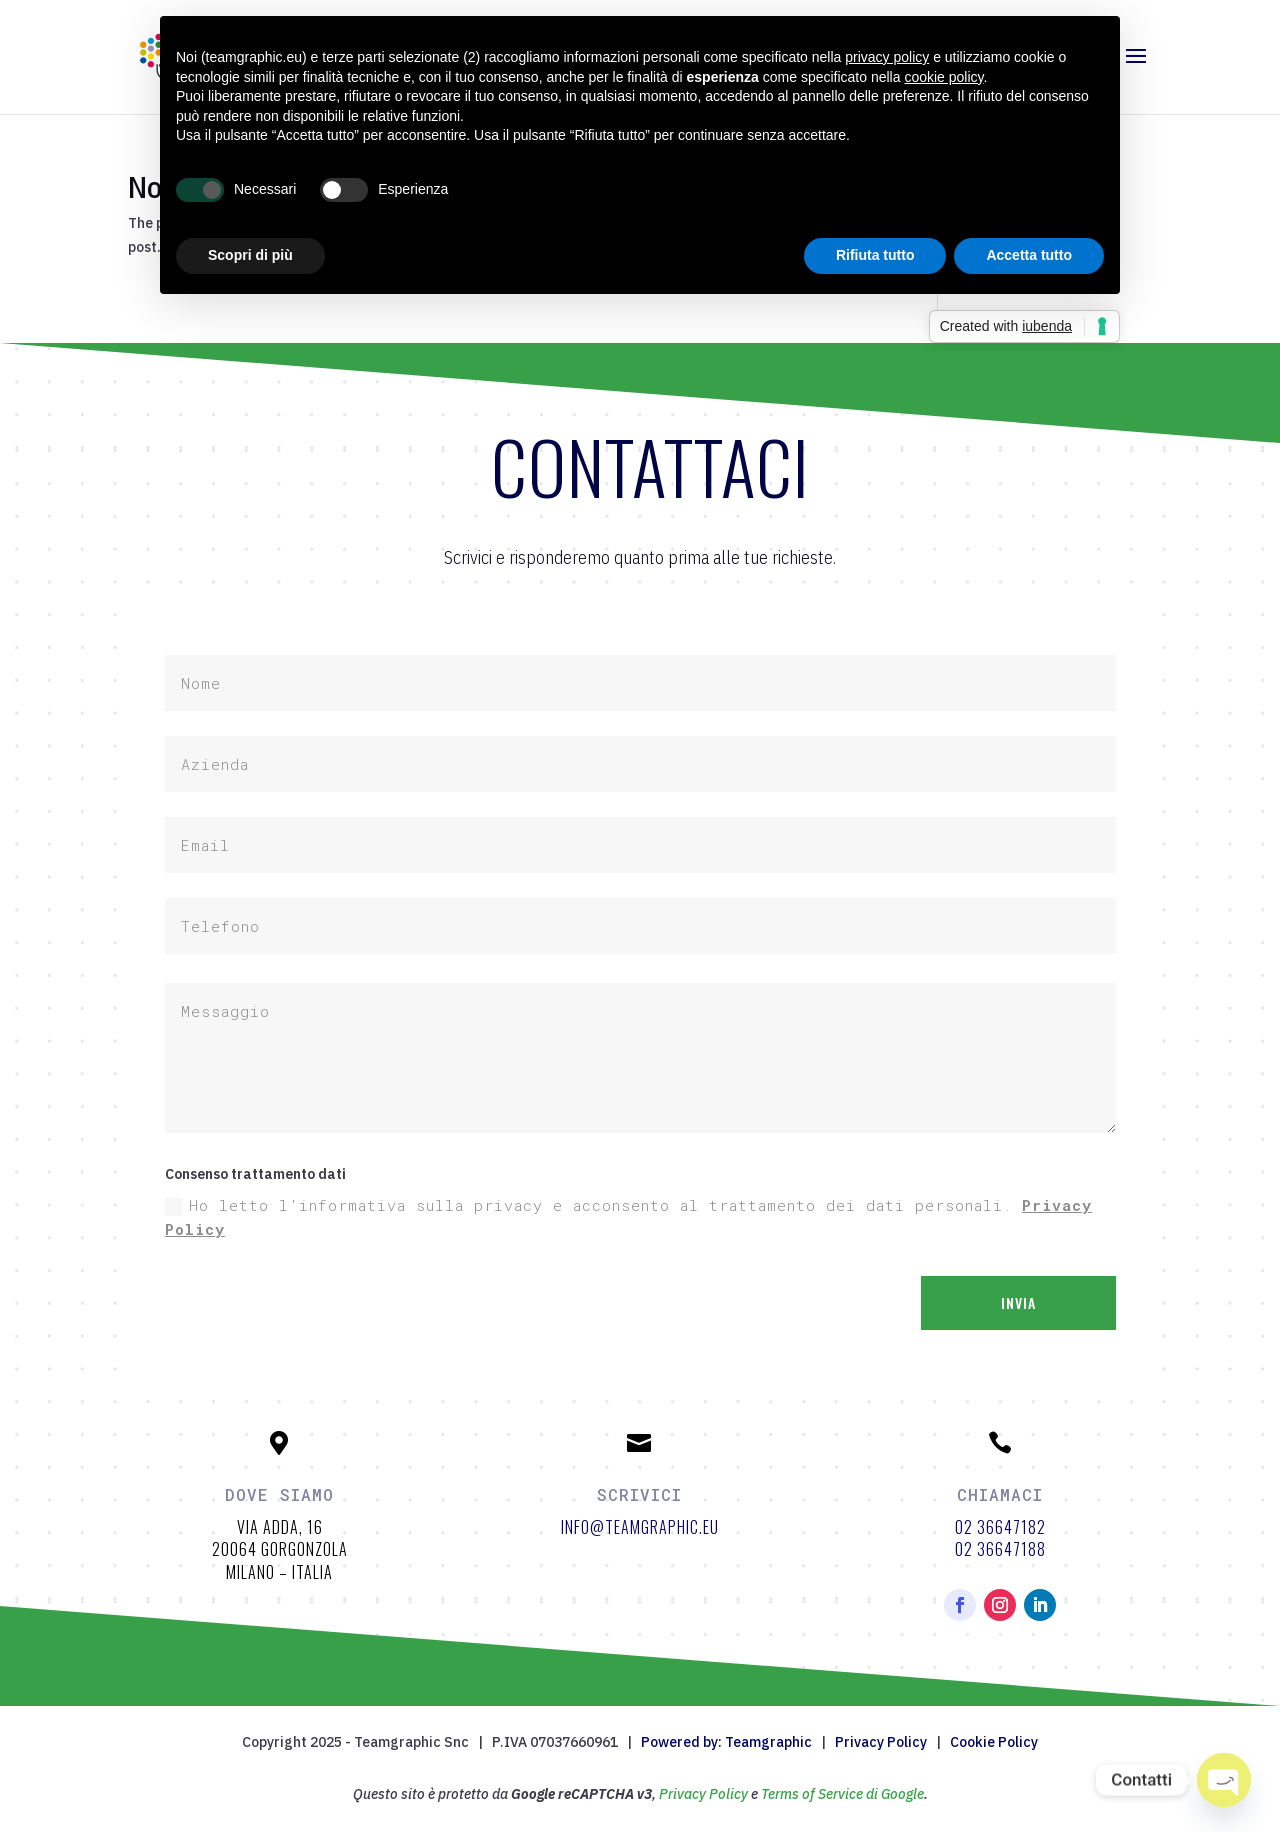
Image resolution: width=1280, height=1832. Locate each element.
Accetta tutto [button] (1029, 255)
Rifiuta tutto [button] (875, 255)
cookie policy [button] (943, 77)
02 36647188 (1000, 1549)
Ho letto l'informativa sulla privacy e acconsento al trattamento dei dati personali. (628, 1217)
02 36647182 (1000, 1527)
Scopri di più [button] (250, 255)
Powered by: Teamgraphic (726, 1742)
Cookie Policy (994, 1742)
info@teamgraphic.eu (640, 1527)
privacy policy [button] (887, 57)
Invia (1018, 1302)
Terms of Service (812, 1794)
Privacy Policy (881, 1742)
